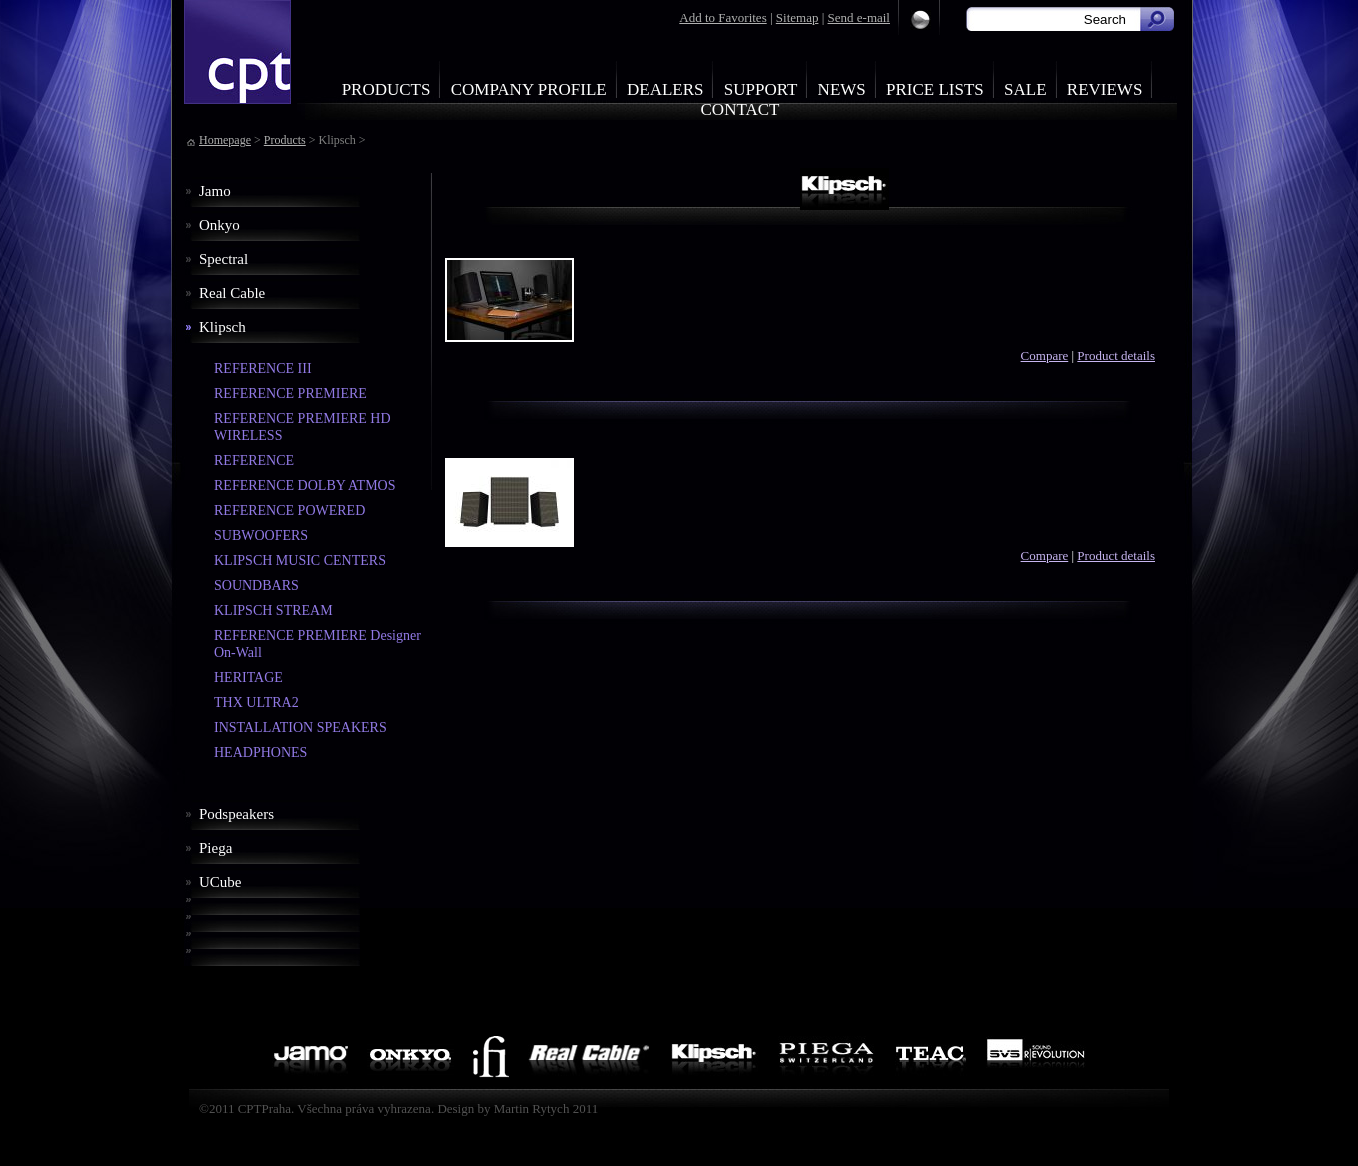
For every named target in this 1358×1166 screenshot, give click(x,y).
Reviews (1105, 89)
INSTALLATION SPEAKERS (300, 727)
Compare (1045, 355)
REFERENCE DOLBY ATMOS (305, 485)
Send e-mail (859, 17)
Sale (1025, 89)
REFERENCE (254, 460)
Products (386, 89)
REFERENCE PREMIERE (290, 393)
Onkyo (219, 225)
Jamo (215, 191)
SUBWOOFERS (261, 535)
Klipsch (222, 327)
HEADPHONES (260, 752)
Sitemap (797, 17)
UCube (220, 882)
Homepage (225, 140)
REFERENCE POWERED (289, 510)
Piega (215, 848)
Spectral (223, 259)
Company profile (529, 89)
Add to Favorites (722, 17)
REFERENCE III (263, 368)
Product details (1116, 355)
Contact (740, 109)
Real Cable (232, 293)
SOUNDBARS (256, 585)
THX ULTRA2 (256, 702)
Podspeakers (236, 814)
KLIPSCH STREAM (273, 610)
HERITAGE (248, 677)
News (842, 89)
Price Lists (935, 89)
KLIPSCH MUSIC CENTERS (300, 560)
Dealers (665, 89)
